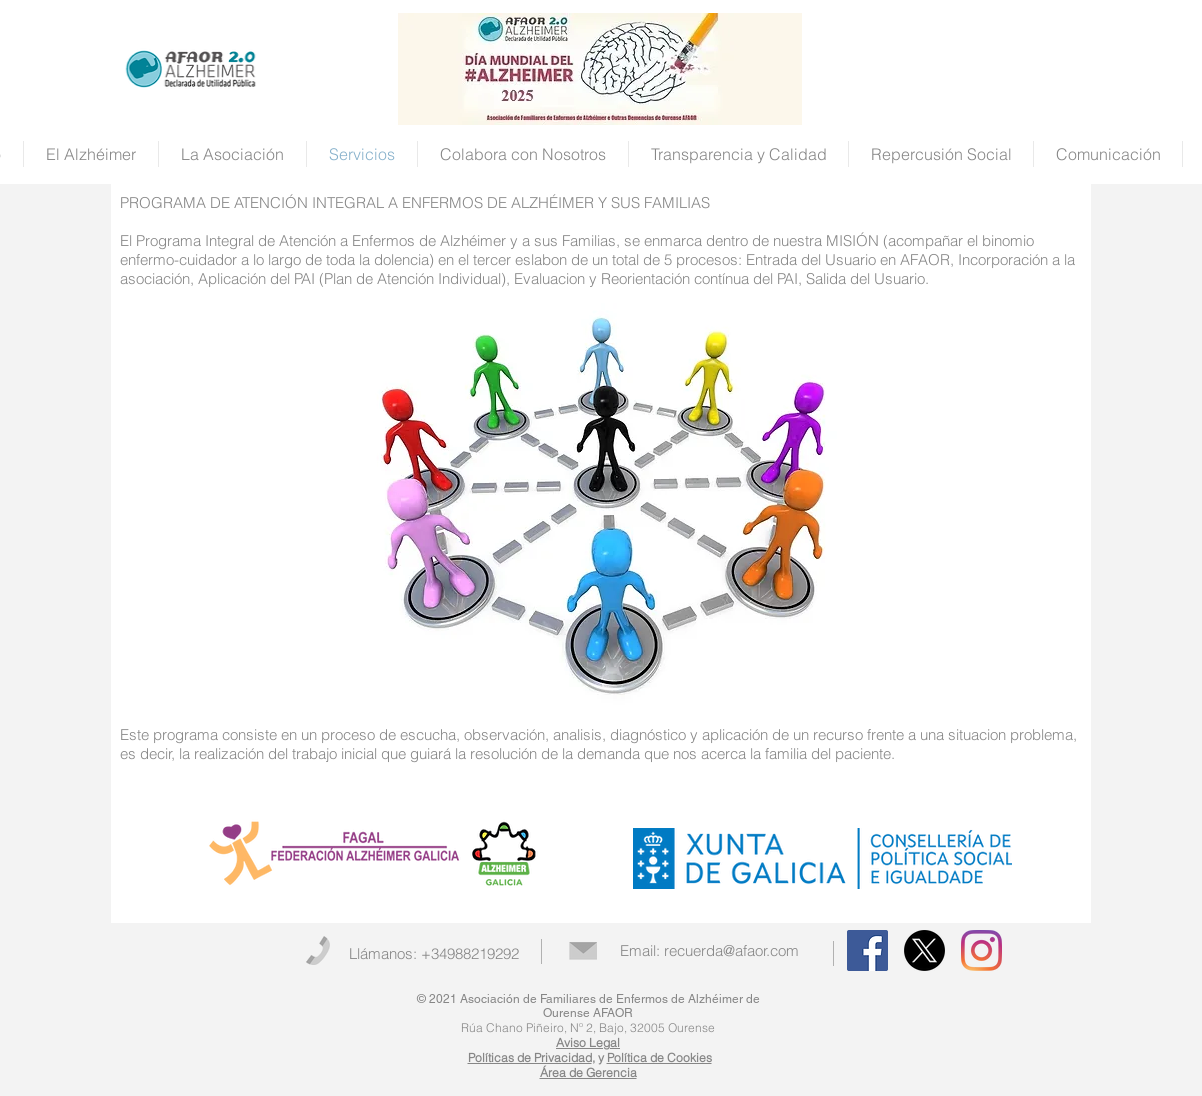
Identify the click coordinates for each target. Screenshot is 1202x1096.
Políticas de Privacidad (530, 1057)
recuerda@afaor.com (731, 950)
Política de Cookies (659, 1057)
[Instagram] (981, 950)
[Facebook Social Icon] (867, 950)
